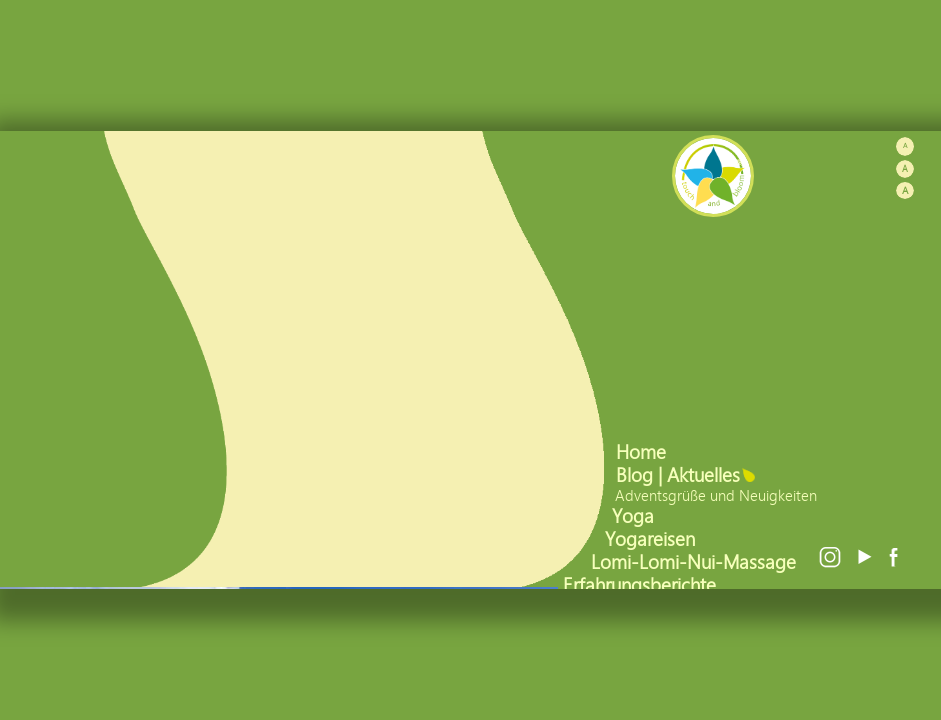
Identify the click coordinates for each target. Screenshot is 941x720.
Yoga (635, 515)
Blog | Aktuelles (680, 474)
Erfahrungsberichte (642, 584)
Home (643, 451)
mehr (258, 517)
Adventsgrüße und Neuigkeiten (718, 495)
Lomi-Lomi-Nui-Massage (696, 561)
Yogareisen (652, 538)
